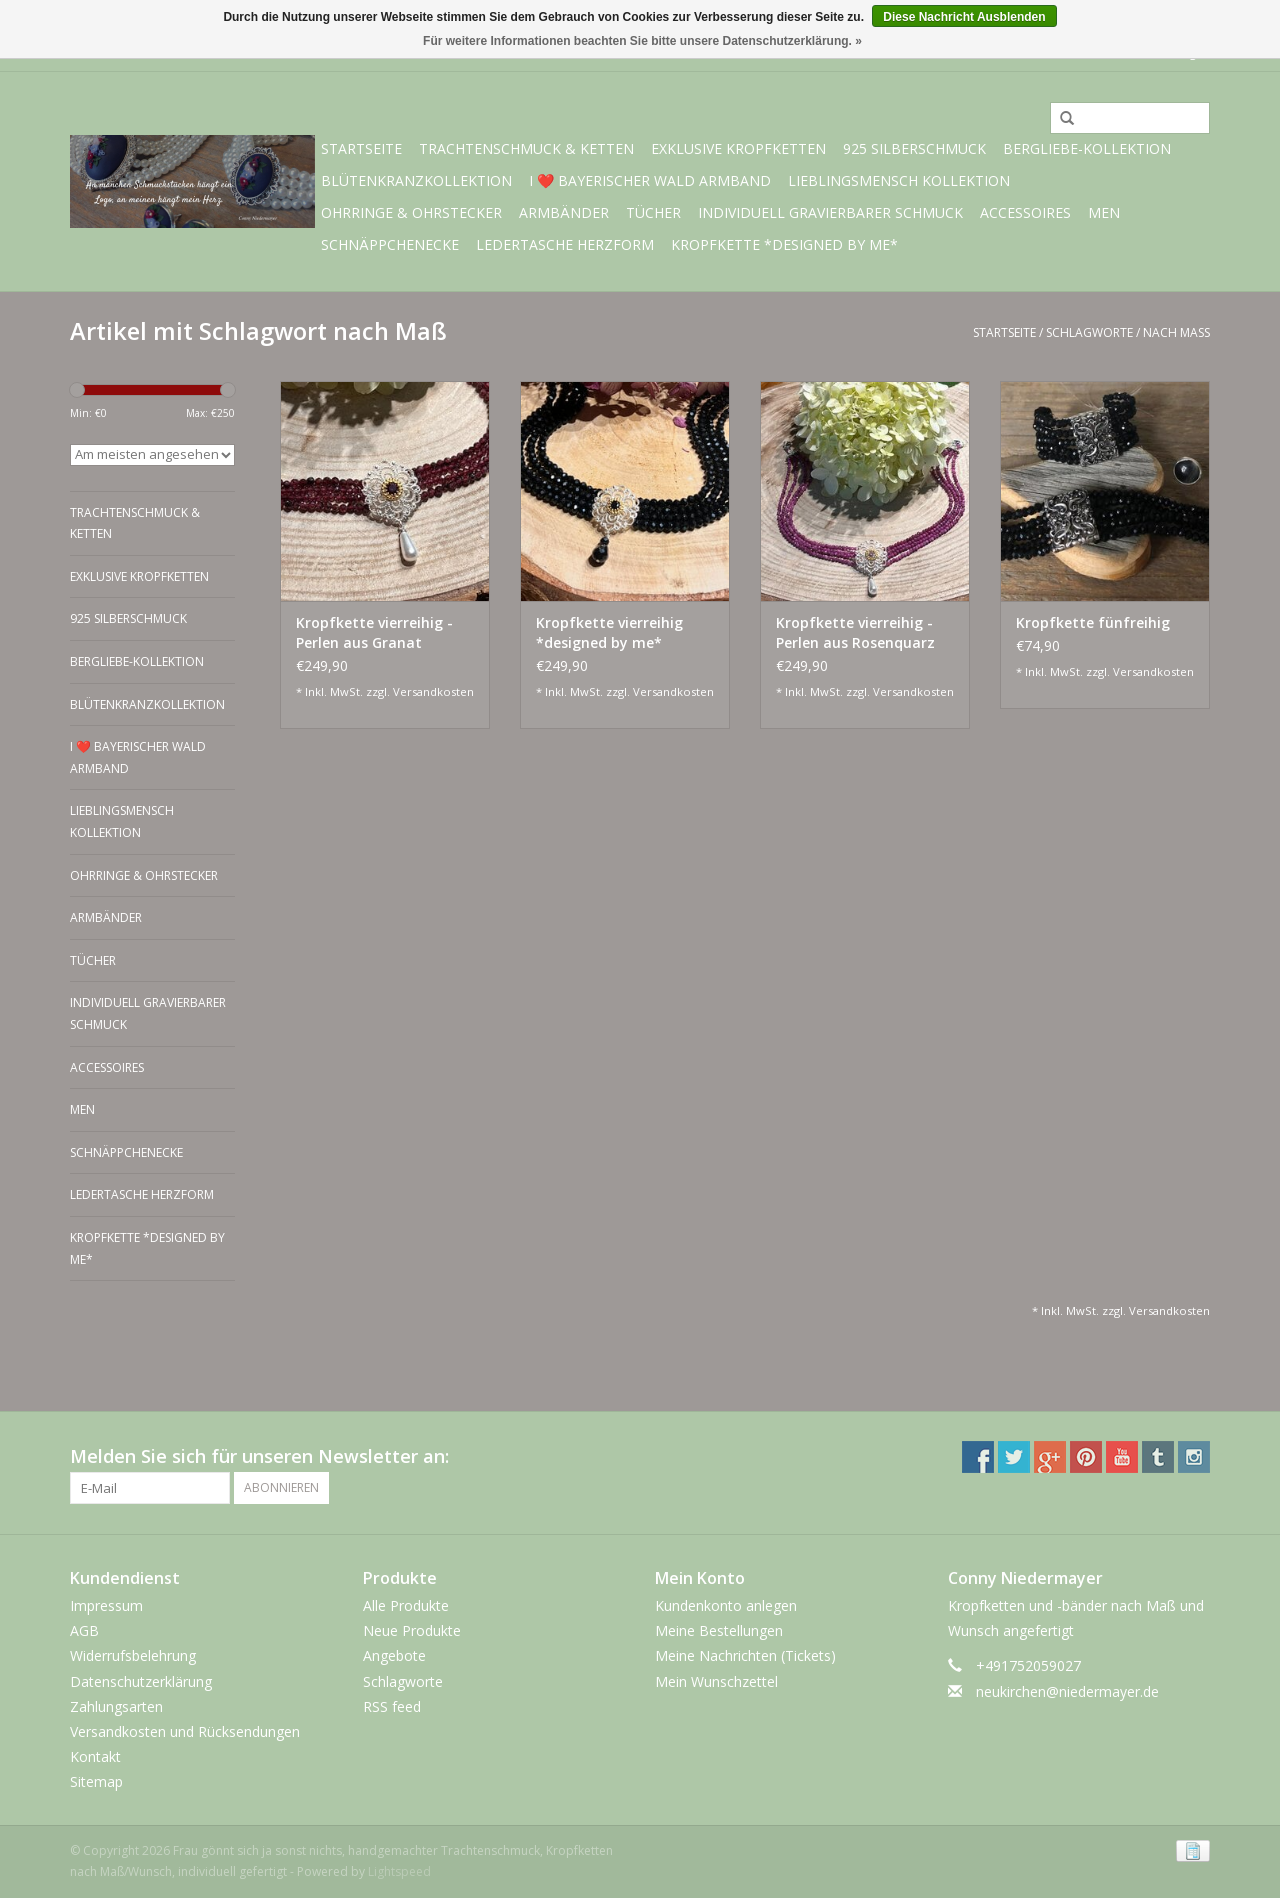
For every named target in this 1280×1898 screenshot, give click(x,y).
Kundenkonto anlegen (726, 1605)
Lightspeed (399, 1871)
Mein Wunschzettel (716, 1681)
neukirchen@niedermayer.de (1067, 1691)
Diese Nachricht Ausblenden (964, 17)
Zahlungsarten (116, 1706)
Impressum (106, 1605)
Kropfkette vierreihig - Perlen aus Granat (374, 632)
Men (1104, 212)
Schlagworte (1089, 332)
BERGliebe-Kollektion (1087, 148)
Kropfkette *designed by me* (784, 244)
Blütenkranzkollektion (416, 180)
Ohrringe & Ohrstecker (411, 212)
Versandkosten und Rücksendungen (185, 1731)
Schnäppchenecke (390, 244)
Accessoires (1025, 212)
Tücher (653, 212)
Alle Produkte (406, 1605)
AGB (84, 1630)
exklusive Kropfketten (738, 148)
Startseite (361, 148)
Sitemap (96, 1781)
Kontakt (95, 1756)
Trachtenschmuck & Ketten (526, 148)
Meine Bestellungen (719, 1630)
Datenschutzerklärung (141, 1681)
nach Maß (1176, 332)
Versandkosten (433, 691)
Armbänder (564, 212)
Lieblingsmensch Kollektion (899, 180)
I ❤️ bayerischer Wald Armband (650, 180)
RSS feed (392, 1706)
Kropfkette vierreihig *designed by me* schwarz (609, 633)
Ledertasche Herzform (565, 244)
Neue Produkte (412, 1630)
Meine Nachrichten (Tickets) (745, 1655)
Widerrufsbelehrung (133, 1655)
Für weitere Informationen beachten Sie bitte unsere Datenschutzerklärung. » (642, 41)
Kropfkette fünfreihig (1093, 622)
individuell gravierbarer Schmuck (830, 212)
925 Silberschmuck (914, 148)
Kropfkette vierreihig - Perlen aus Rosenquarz (855, 632)
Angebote (394, 1655)
